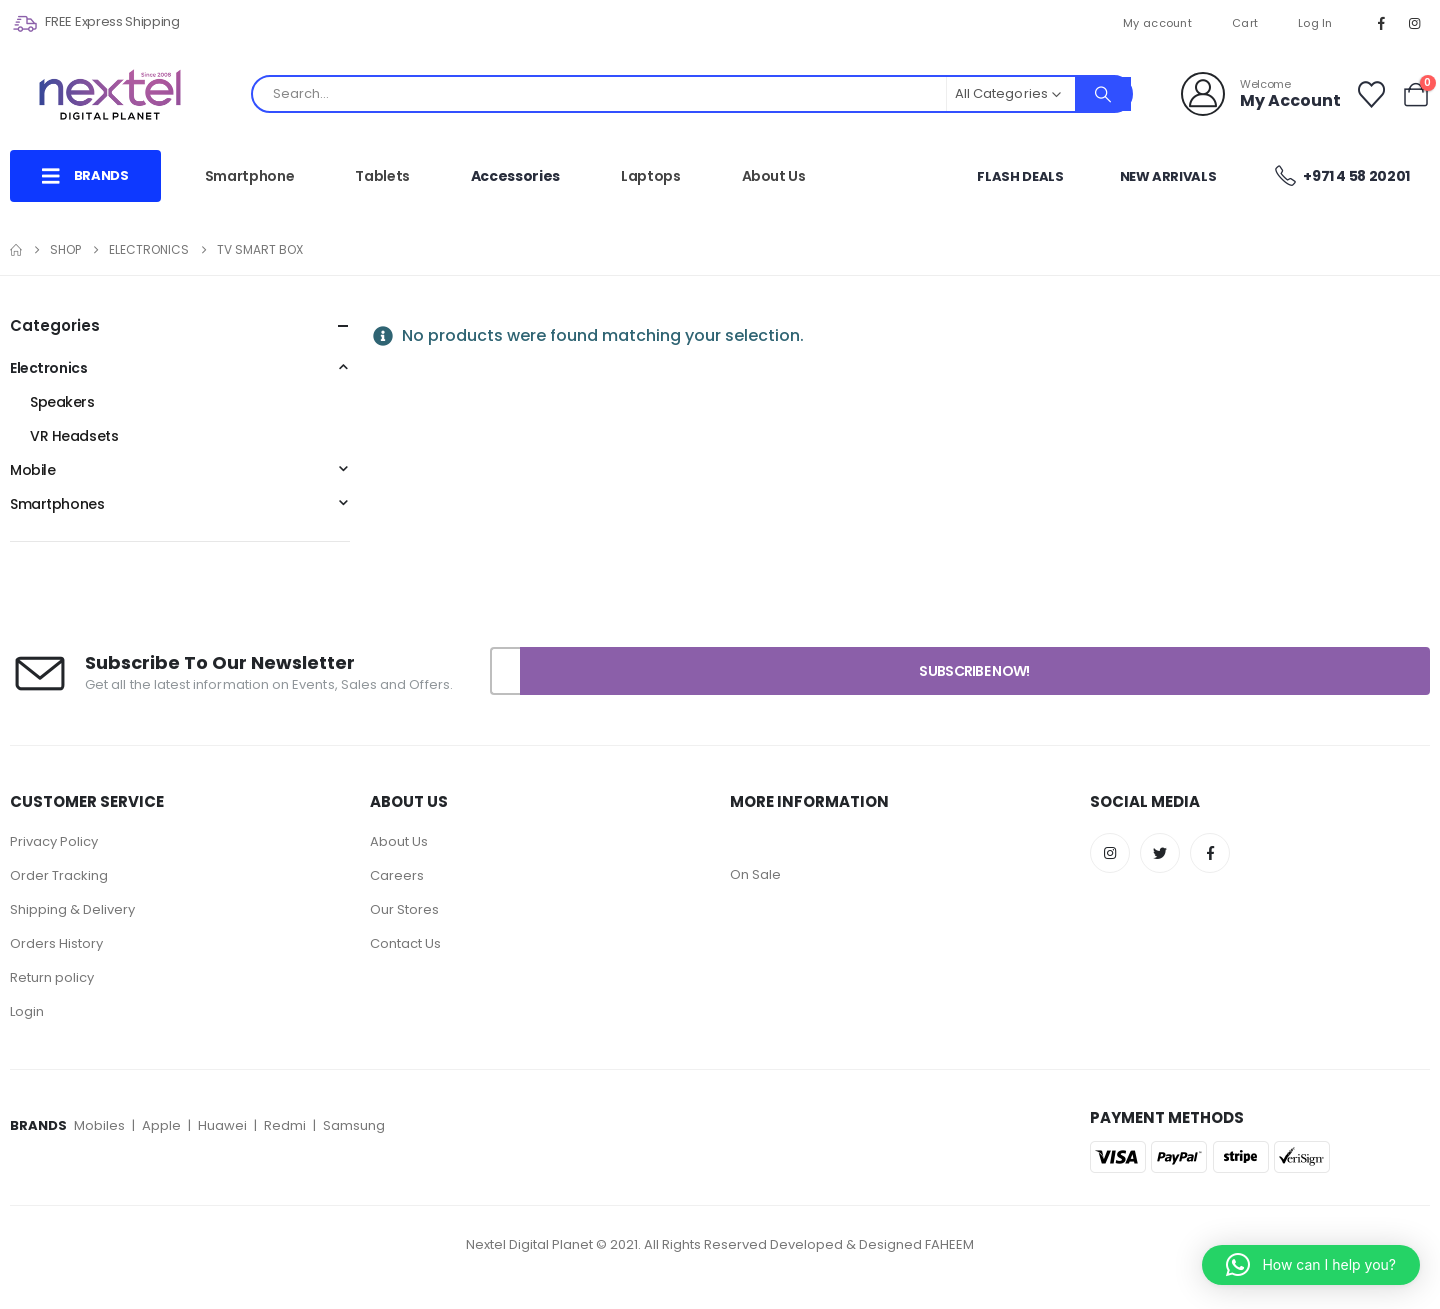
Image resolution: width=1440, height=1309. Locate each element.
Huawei (224, 1125)
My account (1157, 23)
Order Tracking (59, 875)
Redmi (285, 1125)
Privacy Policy (55, 841)
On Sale (755, 874)
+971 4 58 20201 (1341, 175)
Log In (1315, 23)
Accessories (515, 176)
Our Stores (404, 909)
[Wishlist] (1371, 94)
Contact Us (405, 943)
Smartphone (250, 176)
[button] (1311, 1265)
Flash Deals (1020, 176)
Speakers (62, 402)
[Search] (1103, 94)
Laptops (651, 176)
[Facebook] (1382, 23)
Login (27, 1011)
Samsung (354, 1125)
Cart (1245, 23)
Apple (161, 1125)
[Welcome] (1261, 94)
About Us (774, 176)
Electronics (48, 368)
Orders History (56, 943)
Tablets (382, 176)
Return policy (52, 977)
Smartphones (57, 504)
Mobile (32, 470)
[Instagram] (1415, 23)
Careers (397, 875)
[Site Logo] (110, 94)
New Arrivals (1168, 176)
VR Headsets (74, 436)
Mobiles (101, 1125)
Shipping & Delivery (72, 909)
